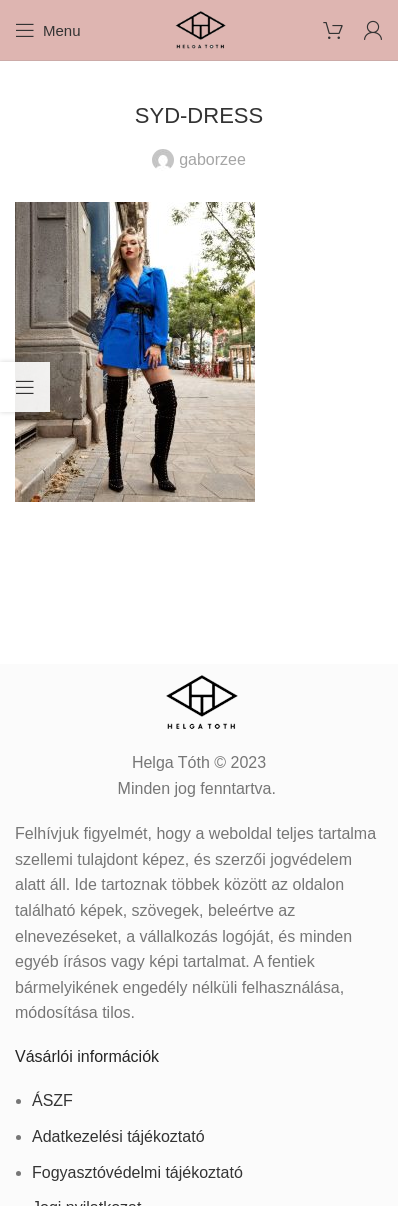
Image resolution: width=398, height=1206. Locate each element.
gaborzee (212, 159)
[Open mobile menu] (48, 30)
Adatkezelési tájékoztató (118, 1136)
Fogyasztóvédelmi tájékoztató (137, 1172)
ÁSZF (52, 1100)
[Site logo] (199, 28)
